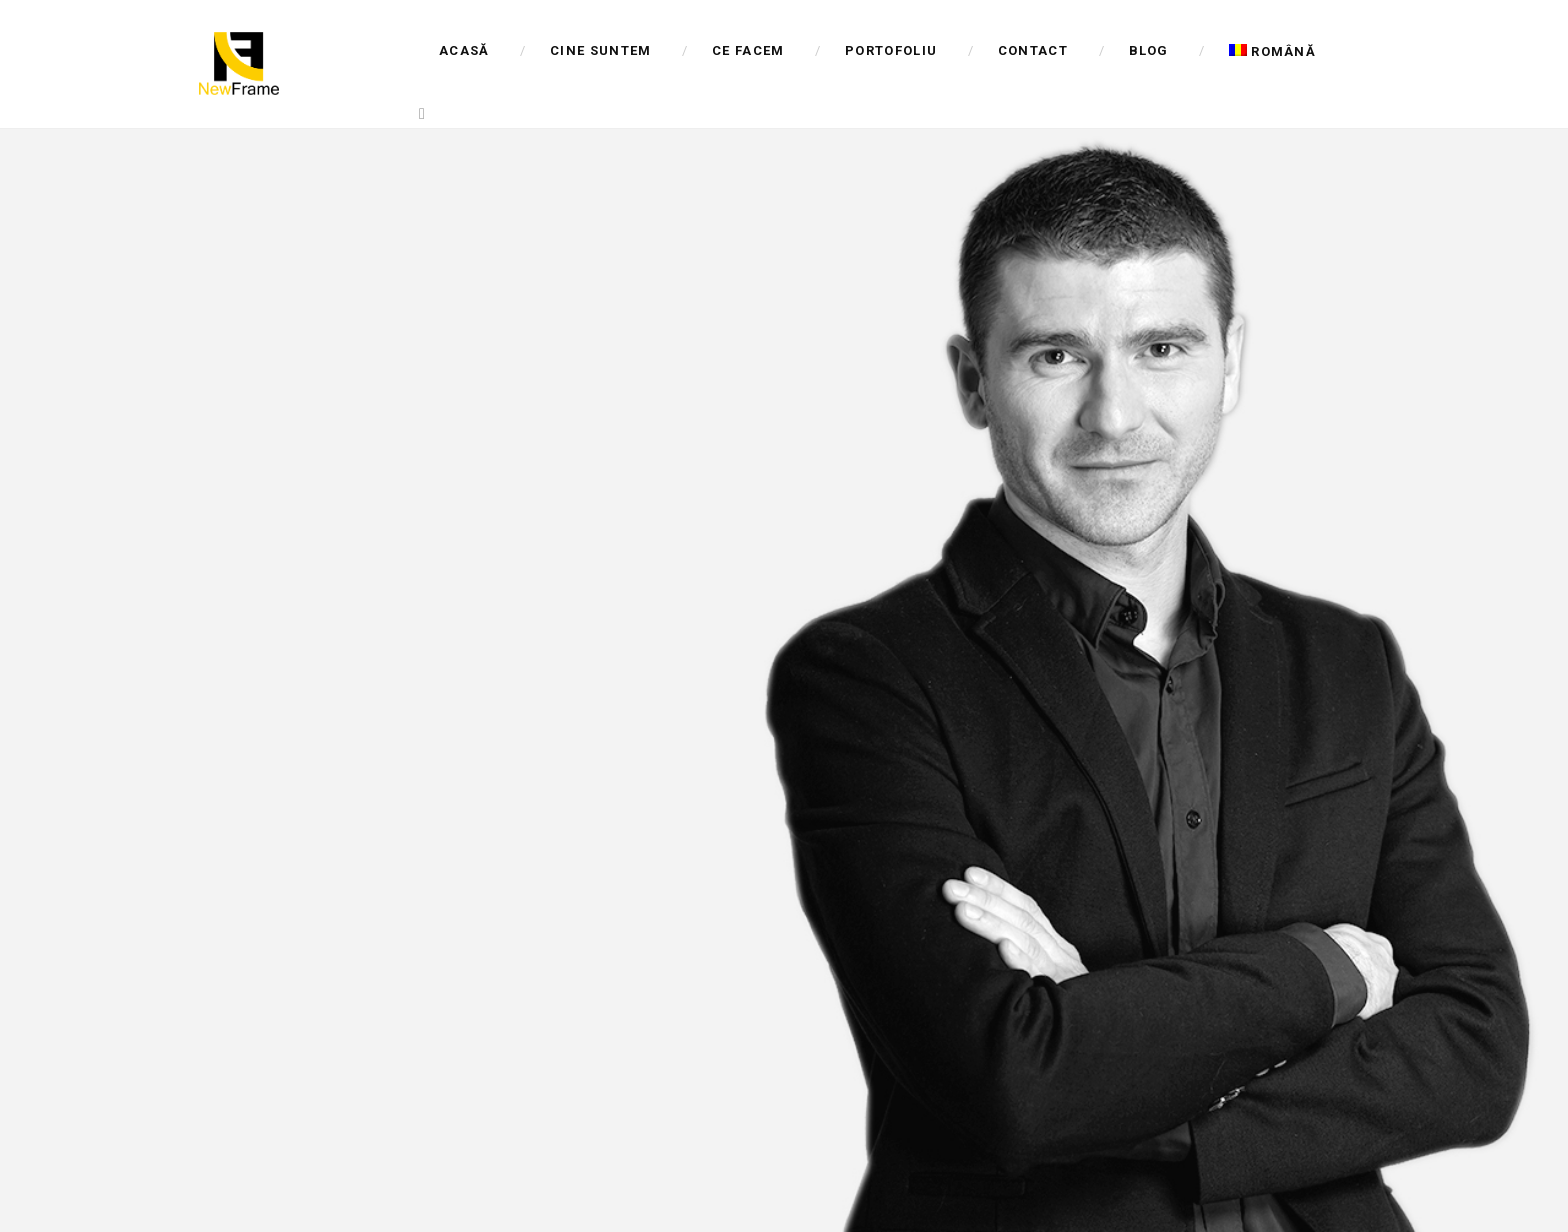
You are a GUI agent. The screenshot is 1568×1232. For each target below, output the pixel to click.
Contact (1033, 50)
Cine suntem (600, 50)
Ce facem (748, 50)
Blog (1149, 50)
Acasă (464, 50)
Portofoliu (891, 50)
